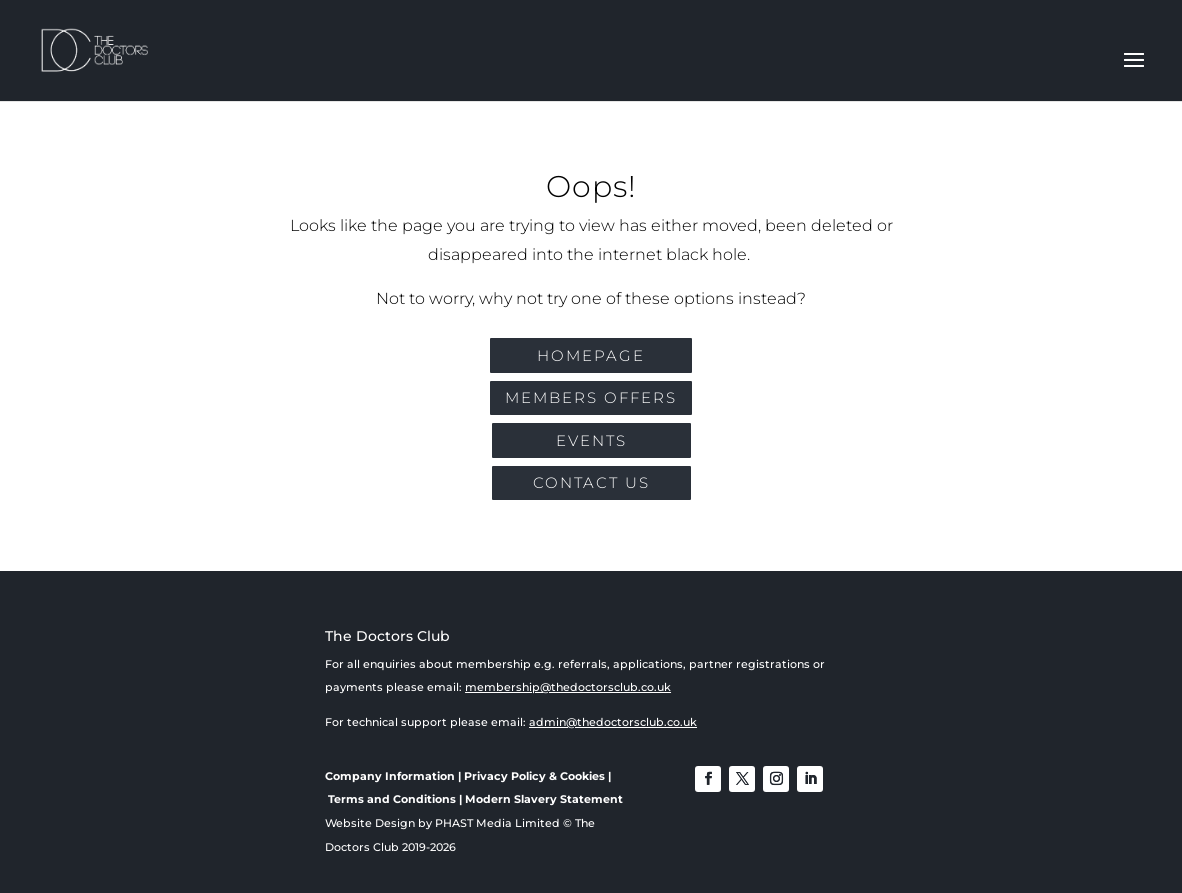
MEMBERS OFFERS (591, 397)
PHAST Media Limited (497, 823)
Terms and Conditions (392, 799)
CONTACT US (591, 482)
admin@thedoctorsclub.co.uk (613, 722)
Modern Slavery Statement (544, 799)
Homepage (591, 355)
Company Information (390, 776)
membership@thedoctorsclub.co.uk (568, 687)
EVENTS (591, 440)
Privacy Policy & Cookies (534, 776)
